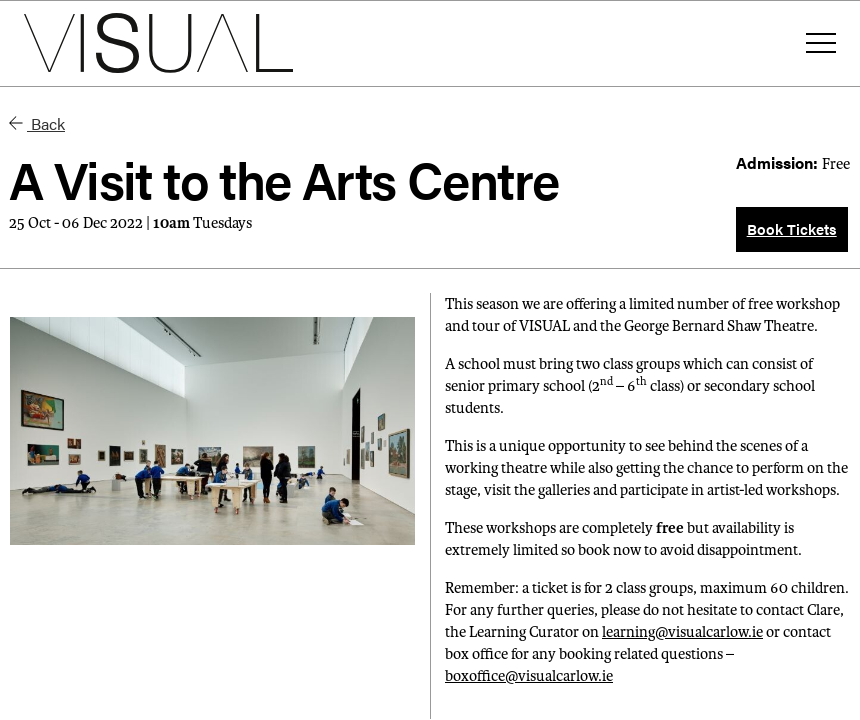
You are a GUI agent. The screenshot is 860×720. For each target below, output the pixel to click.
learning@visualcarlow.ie (682, 632)
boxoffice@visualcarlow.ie (529, 676)
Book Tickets (792, 228)
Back (37, 123)
